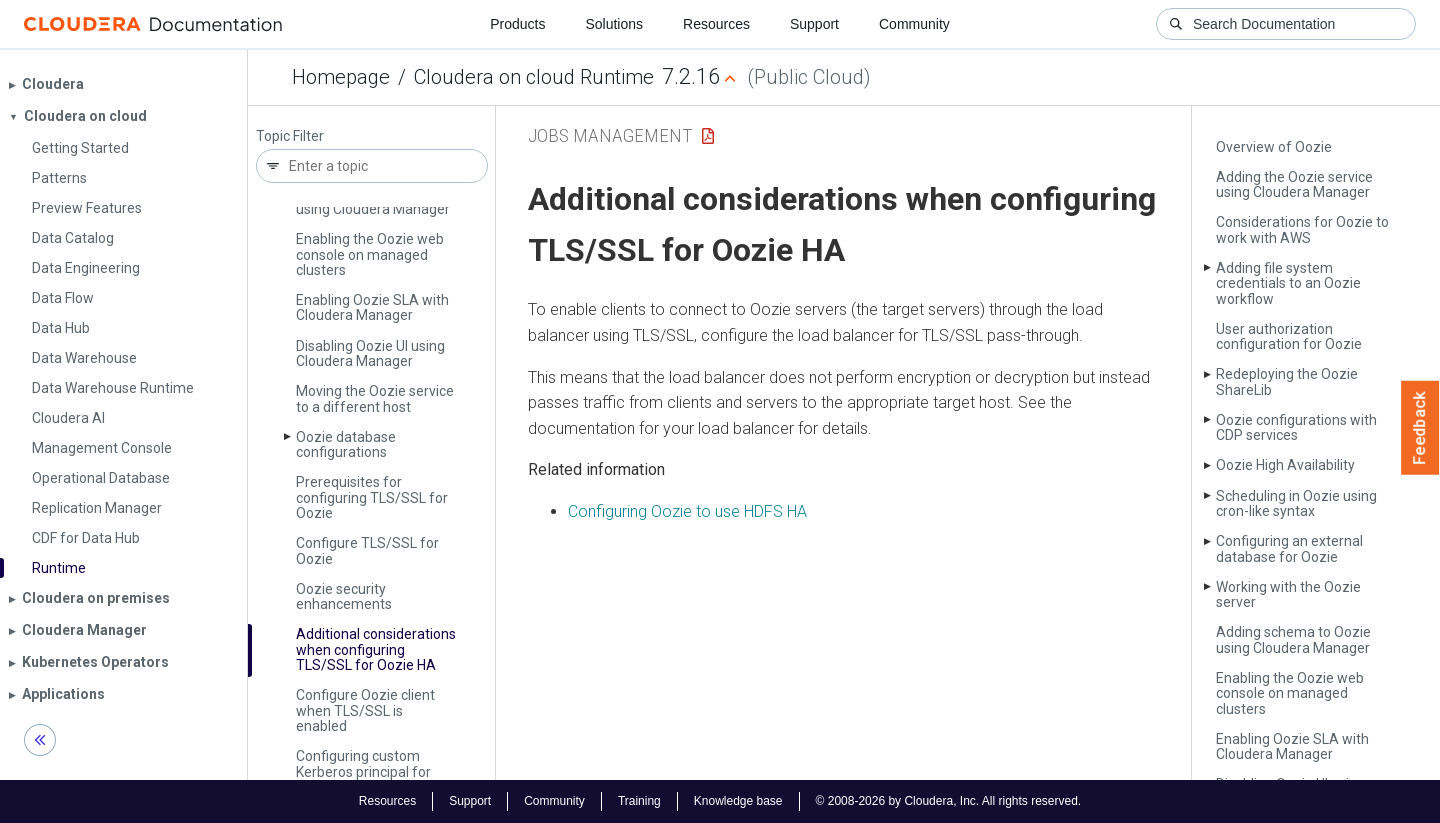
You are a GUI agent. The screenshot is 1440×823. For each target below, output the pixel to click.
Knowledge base (738, 801)
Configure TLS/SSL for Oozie (367, 550)
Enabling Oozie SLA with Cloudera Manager (372, 307)
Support (814, 24)
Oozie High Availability (1285, 465)
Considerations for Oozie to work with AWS (1302, 229)
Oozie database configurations (346, 444)
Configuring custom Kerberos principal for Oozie (363, 771)
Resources (716, 24)
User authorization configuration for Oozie (1289, 336)
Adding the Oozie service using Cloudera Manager (1294, 184)
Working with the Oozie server (1288, 594)
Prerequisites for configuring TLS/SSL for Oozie (372, 497)
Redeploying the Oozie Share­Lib (1287, 381)
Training (639, 801)
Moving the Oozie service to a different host (375, 398)
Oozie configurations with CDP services (1296, 427)
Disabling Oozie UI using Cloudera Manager (370, 353)
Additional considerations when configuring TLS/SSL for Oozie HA (376, 649)
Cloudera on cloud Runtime (534, 77)
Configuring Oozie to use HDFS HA (687, 511)
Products (517, 24)
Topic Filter (290, 136)
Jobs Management (610, 135)
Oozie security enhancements (344, 596)
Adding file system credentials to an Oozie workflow (1288, 283)
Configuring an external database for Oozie (1289, 548)
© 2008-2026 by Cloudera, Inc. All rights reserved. (949, 801)
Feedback (1420, 428)
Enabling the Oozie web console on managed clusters (370, 254)
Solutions (614, 24)
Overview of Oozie (1274, 147)
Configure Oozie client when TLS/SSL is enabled (365, 710)
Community (914, 24)
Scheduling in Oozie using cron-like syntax (1296, 503)
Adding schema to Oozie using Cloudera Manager (1293, 639)
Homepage (341, 77)
